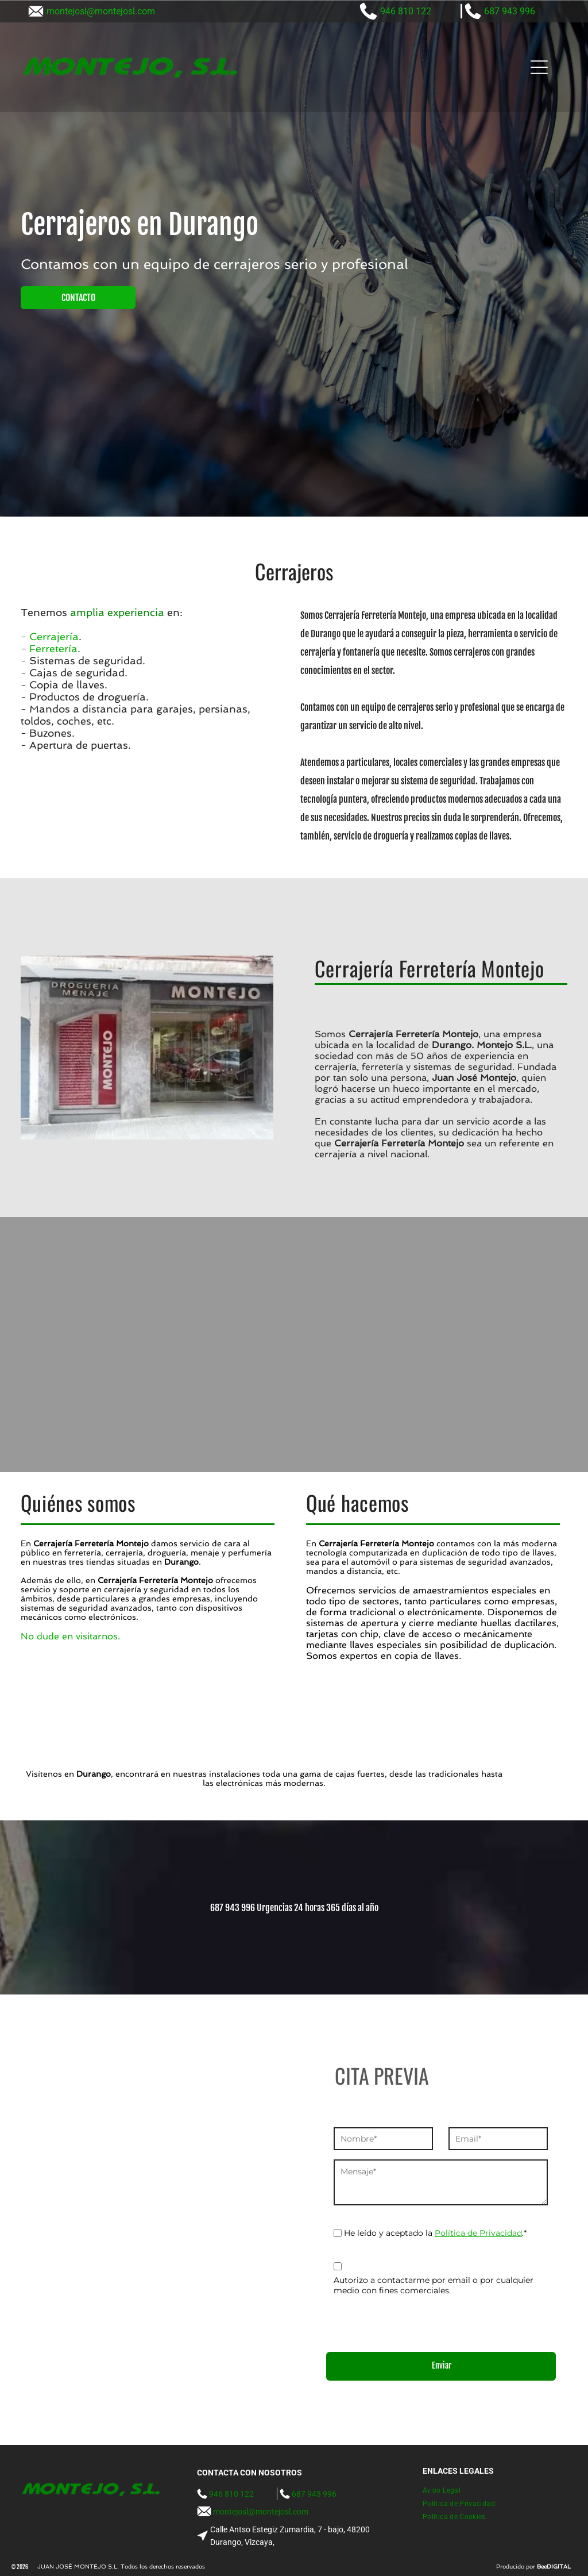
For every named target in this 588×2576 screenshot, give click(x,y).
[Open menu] (539, 67)
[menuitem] (446, 2490)
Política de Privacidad (478, 2233)
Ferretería (53, 648)
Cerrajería (54, 636)
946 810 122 (405, 11)
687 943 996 (509, 11)
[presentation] (421, 2318)
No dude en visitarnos (69, 1636)
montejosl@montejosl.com (101, 11)
